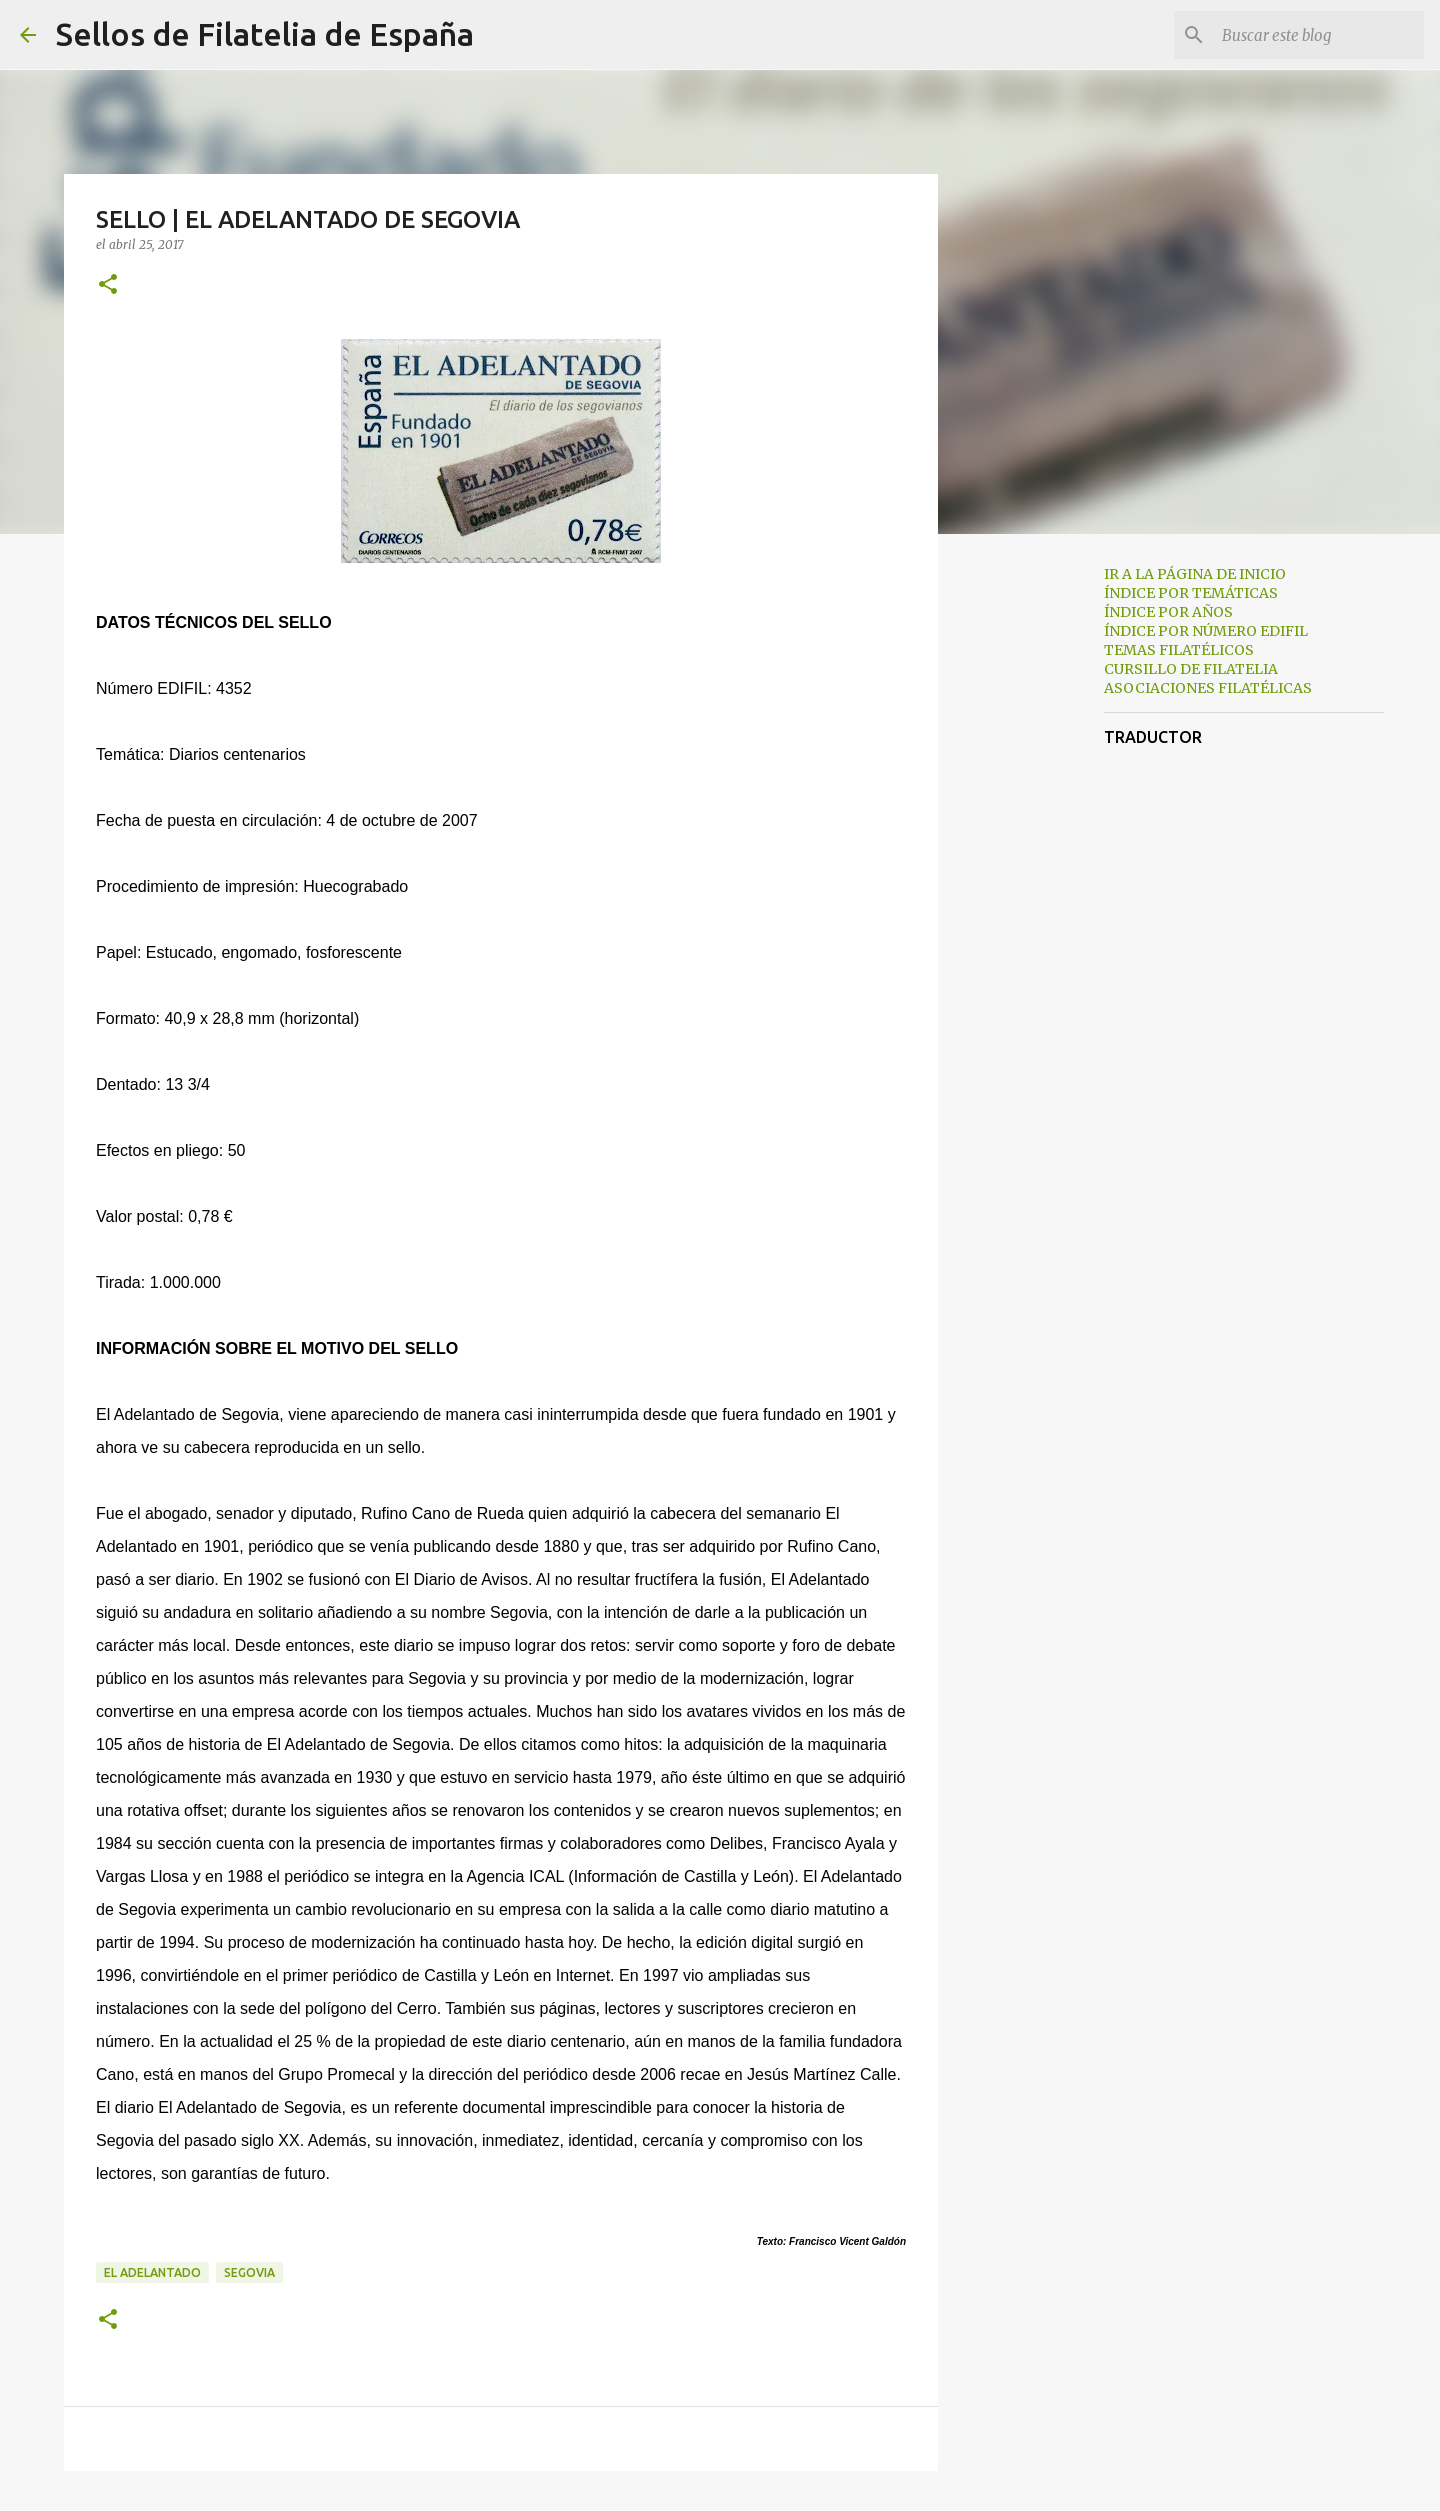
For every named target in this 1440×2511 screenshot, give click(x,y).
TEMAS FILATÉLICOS (1179, 650)
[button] (108, 285)
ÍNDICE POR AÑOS (1168, 612)
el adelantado (152, 2272)
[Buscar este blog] (1319, 35)
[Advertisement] (1040, 864)
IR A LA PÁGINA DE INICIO (1195, 574)
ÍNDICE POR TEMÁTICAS (1191, 593)
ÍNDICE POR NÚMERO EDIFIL (1206, 631)
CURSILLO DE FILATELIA (1191, 669)
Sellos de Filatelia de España (265, 34)
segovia (249, 2272)
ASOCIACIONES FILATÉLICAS (1208, 688)
